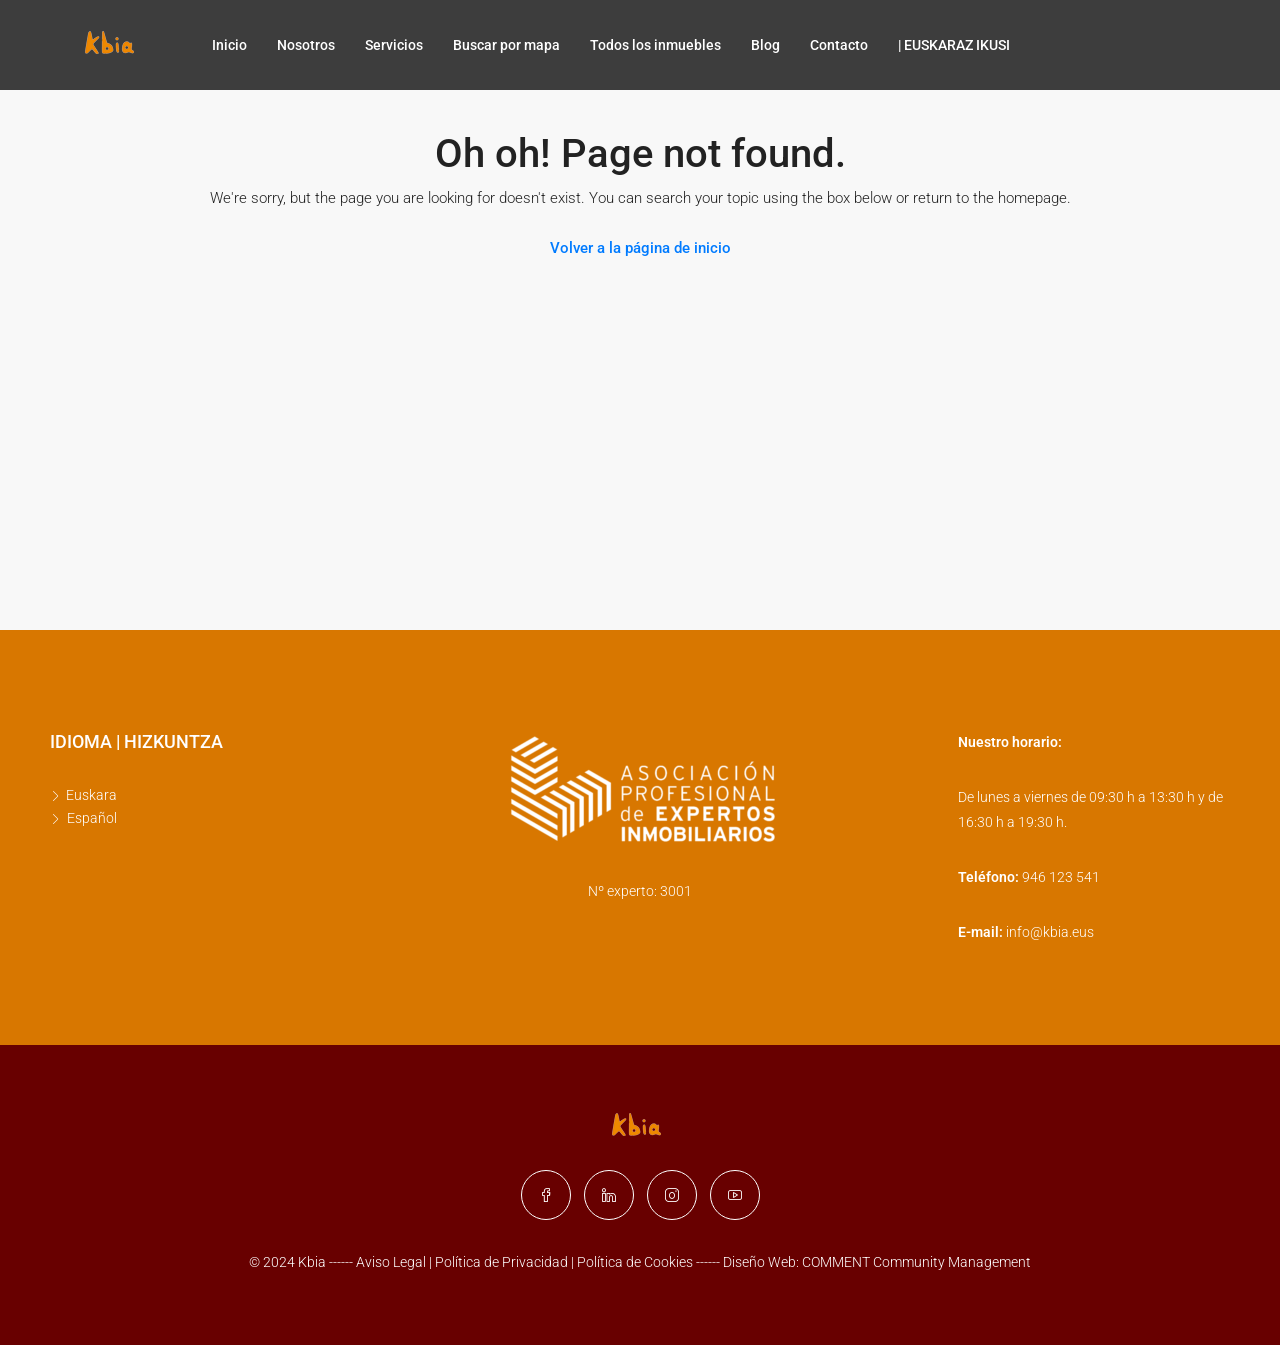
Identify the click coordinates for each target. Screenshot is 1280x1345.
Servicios (394, 45)
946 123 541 (1061, 877)
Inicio (229, 45)
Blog (765, 45)
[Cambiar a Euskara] (89, 795)
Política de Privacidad (503, 1262)
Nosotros (306, 45)
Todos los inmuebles (655, 45)
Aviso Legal (391, 1262)
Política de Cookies (635, 1262)
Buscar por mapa (506, 45)
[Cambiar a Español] (89, 818)
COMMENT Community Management (916, 1262)
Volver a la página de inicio (640, 248)
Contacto (839, 45)
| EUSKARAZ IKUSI (954, 45)
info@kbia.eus (1050, 932)
